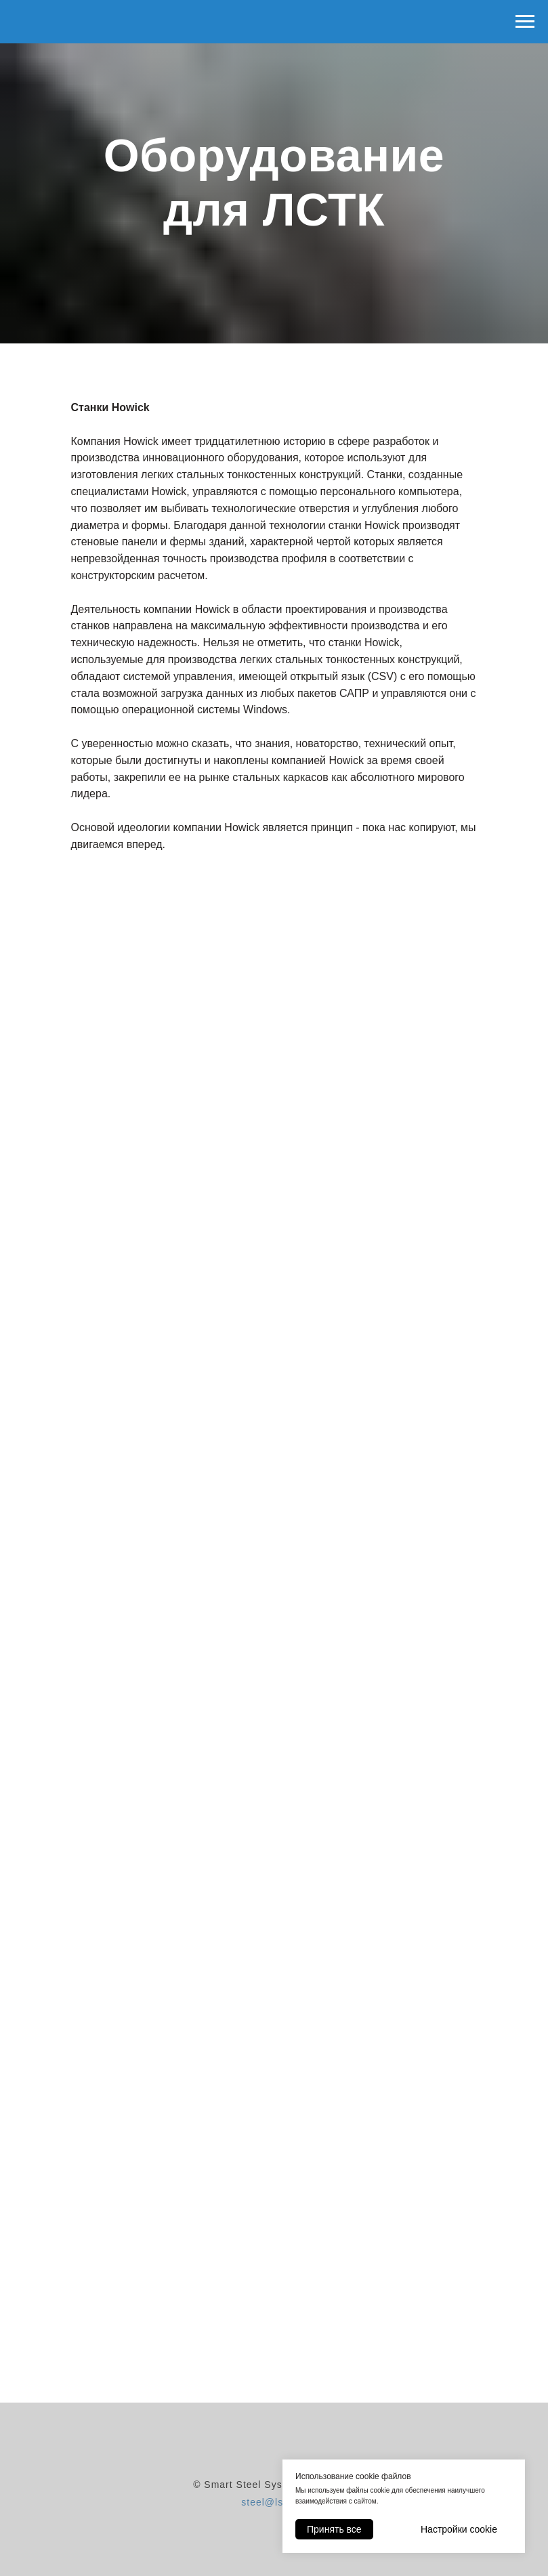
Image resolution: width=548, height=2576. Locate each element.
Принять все (334, 2529)
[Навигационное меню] (524, 21)
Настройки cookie (459, 2529)
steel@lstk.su (273, 2502)
